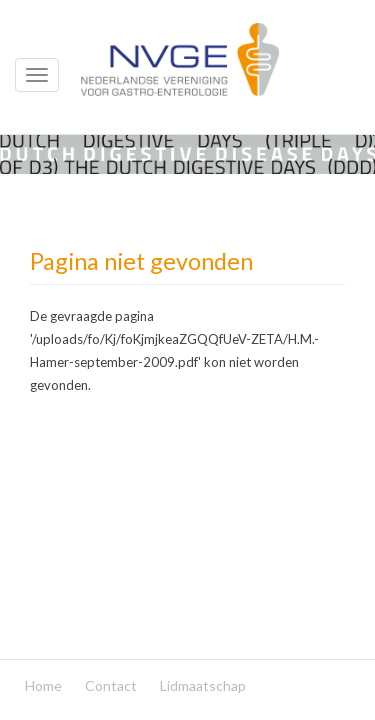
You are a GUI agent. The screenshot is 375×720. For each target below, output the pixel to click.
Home (43, 685)
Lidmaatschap (203, 685)
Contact (111, 685)
